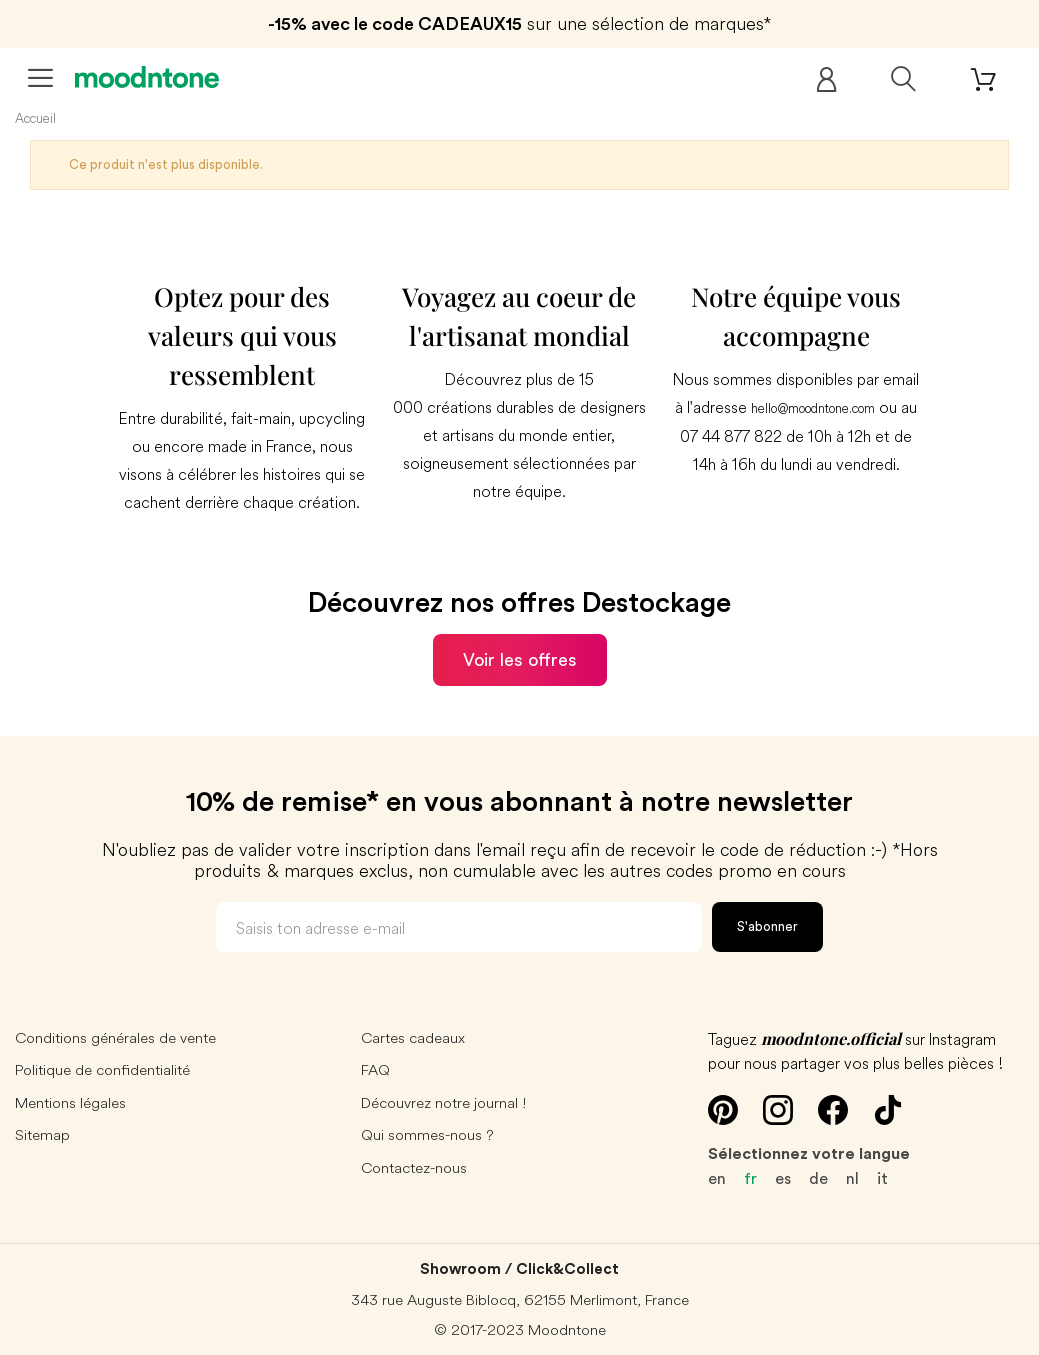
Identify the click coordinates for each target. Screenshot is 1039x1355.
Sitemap (42, 1134)
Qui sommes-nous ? (427, 1134)
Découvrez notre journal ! (444, 1102)
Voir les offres (520, 660)
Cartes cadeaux (413, 1037)
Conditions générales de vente (115, 1037)
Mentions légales (70, 1102)
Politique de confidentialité (102, 1069)
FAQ (375, 1069)
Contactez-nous (414, 1167)
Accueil (35, 118)
